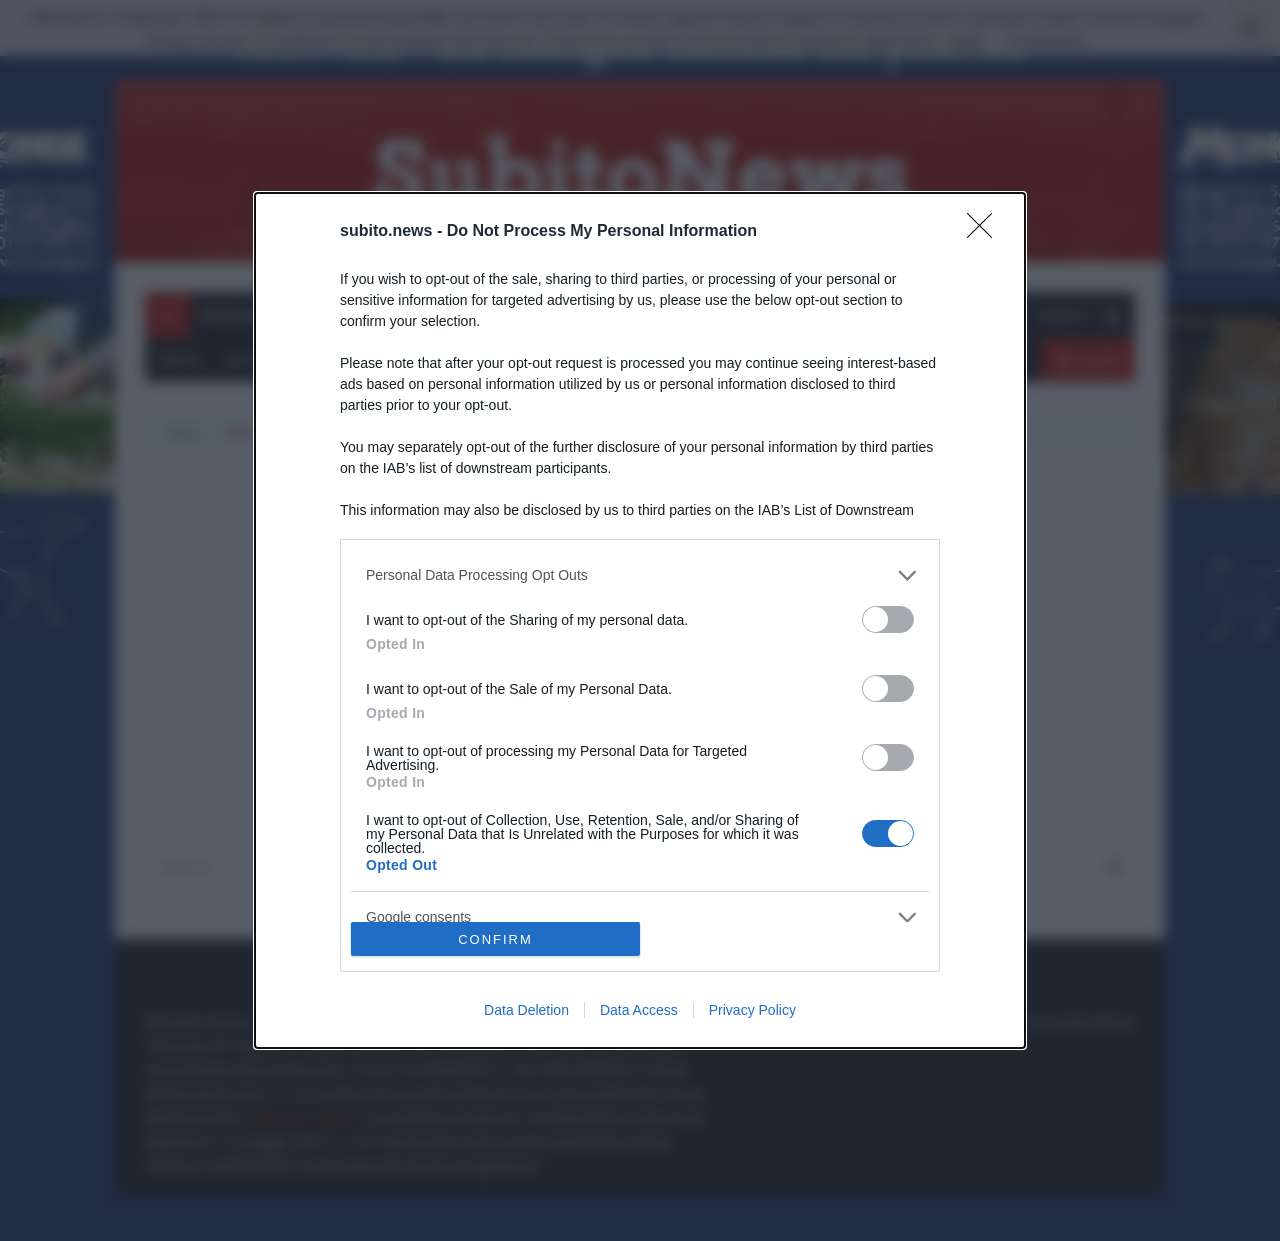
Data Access (639, 1010)
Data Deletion (526, 1010)
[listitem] (640, 575)
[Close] (986, 232)
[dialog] (640, 620)
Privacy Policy (752, 1010)
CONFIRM (495, 939)
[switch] (888, 619)
